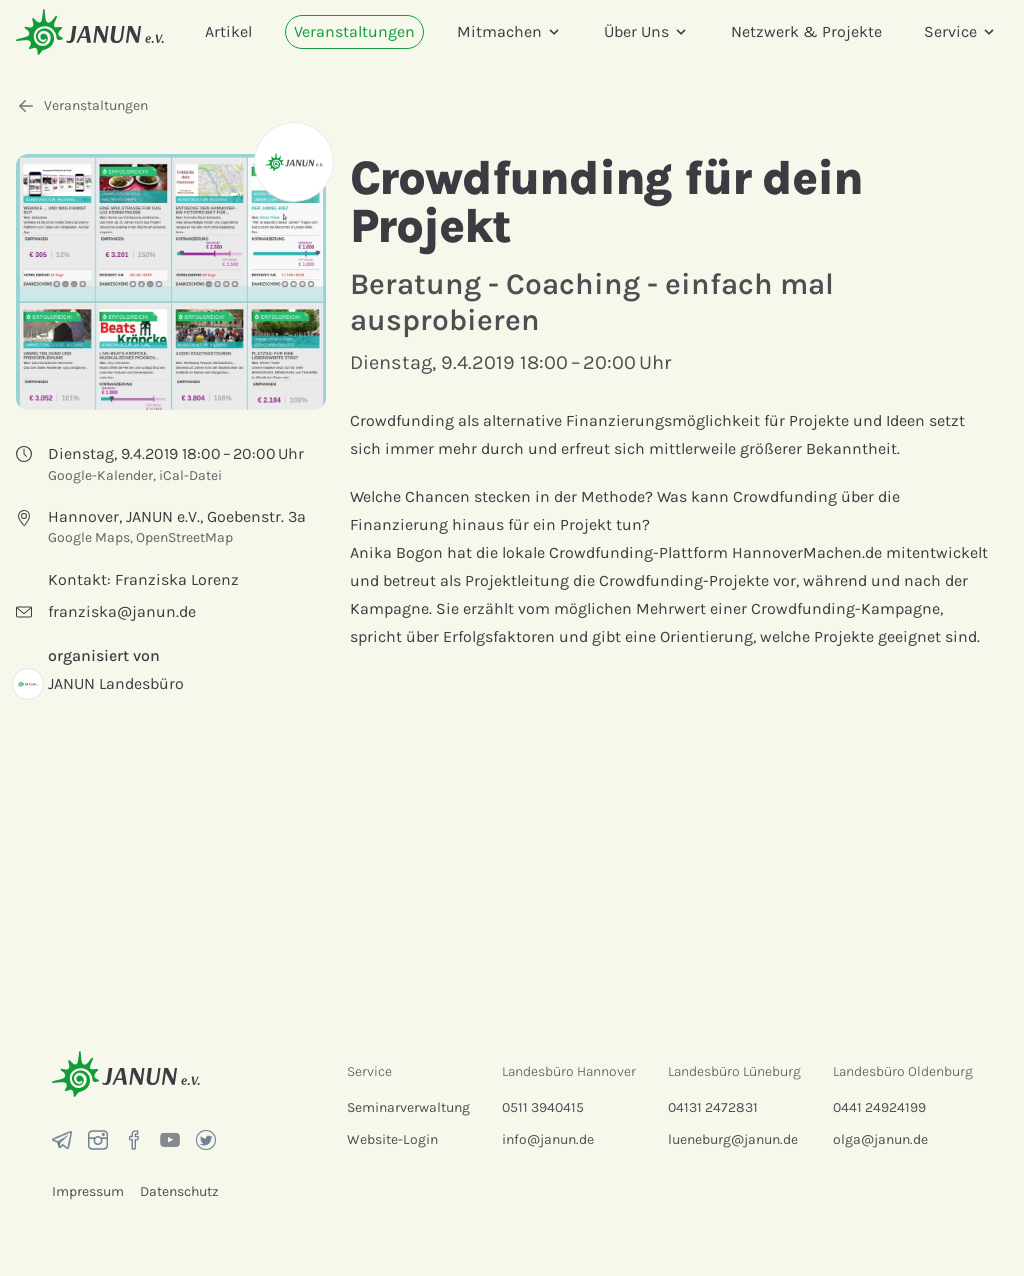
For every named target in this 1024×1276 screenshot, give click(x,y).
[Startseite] (90, 31)
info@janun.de (548, 1139)
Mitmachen (509, 31)
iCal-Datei (190, 475)
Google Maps (89, 537)
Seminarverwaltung (408, 1107)
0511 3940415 (543, 1107)
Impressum (88, 1191)
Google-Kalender (100, 475)
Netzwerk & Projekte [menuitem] (806, 31)
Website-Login (392, 1139)
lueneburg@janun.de (733, 1139)
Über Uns (646, 31)
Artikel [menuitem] (228, 31)
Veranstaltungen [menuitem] (354, 31)
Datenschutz (179, 1191)
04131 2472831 (713, 1107)
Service (960, 31)
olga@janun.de (880, 1139)
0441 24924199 (879, 1107)
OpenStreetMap (184, 537)
